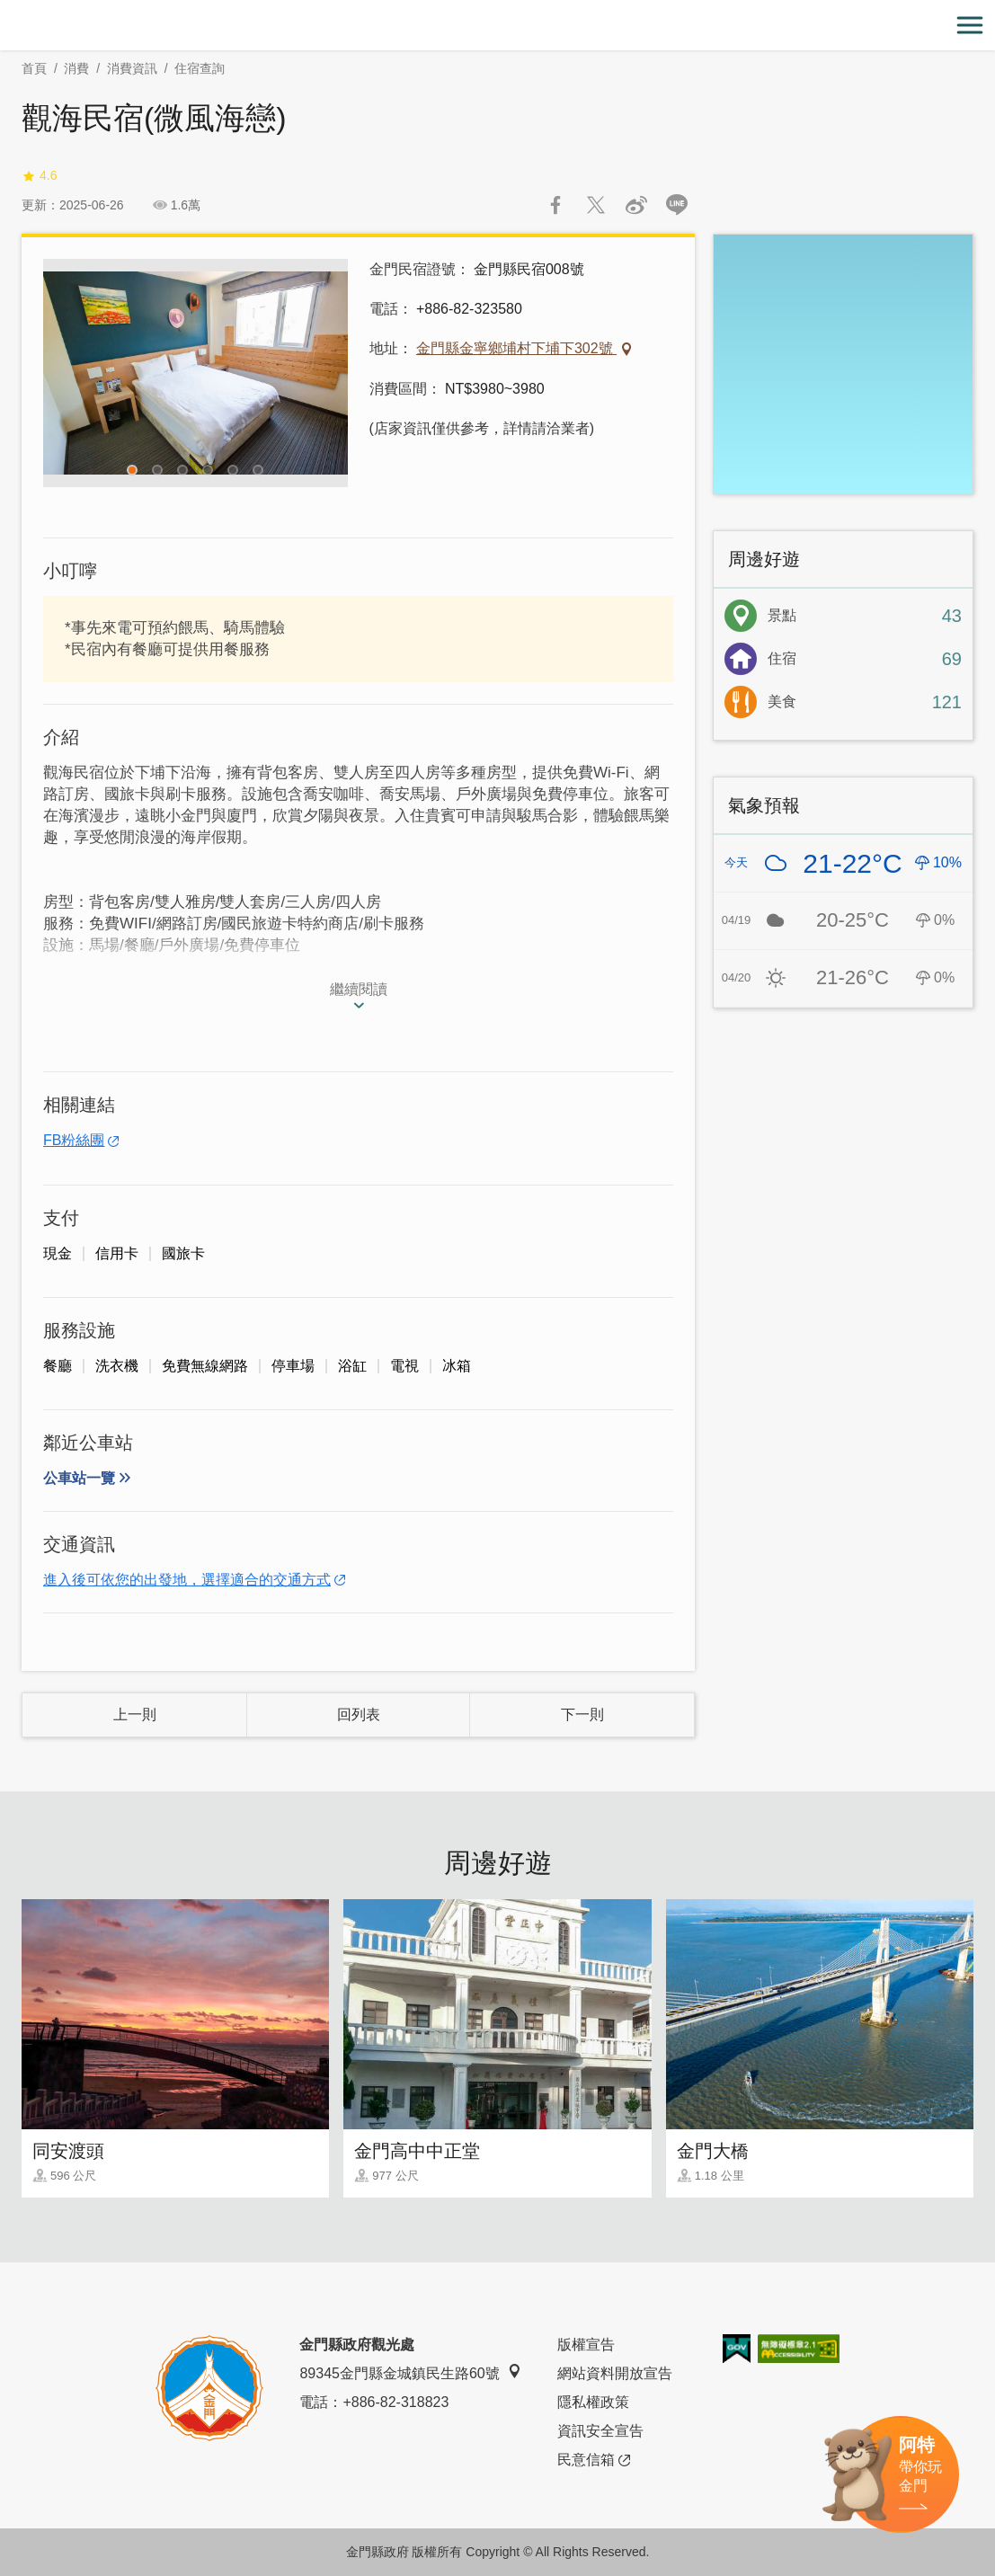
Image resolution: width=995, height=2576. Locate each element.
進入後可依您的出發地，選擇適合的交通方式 (187, 1579)
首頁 (34, 68)
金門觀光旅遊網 (498, 25)
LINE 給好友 (677, 205)
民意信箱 (593, 2460)
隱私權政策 (593, 2402)
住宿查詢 (199, 68)
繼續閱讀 (358, 989)
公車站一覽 (79, 1478)
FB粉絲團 (73, 1140)
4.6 (39, 175)
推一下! (596, 205)
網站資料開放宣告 (614, 2373)
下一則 (582, 1714)
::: (6, 10)
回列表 (358, 1714)
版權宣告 (586, 2344)
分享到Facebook (555, 205)
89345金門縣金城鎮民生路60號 (409, 2372)
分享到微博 (636, 205)
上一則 (134, 1714)
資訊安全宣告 (600, 2430)
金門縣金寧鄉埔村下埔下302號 (516, 348)
